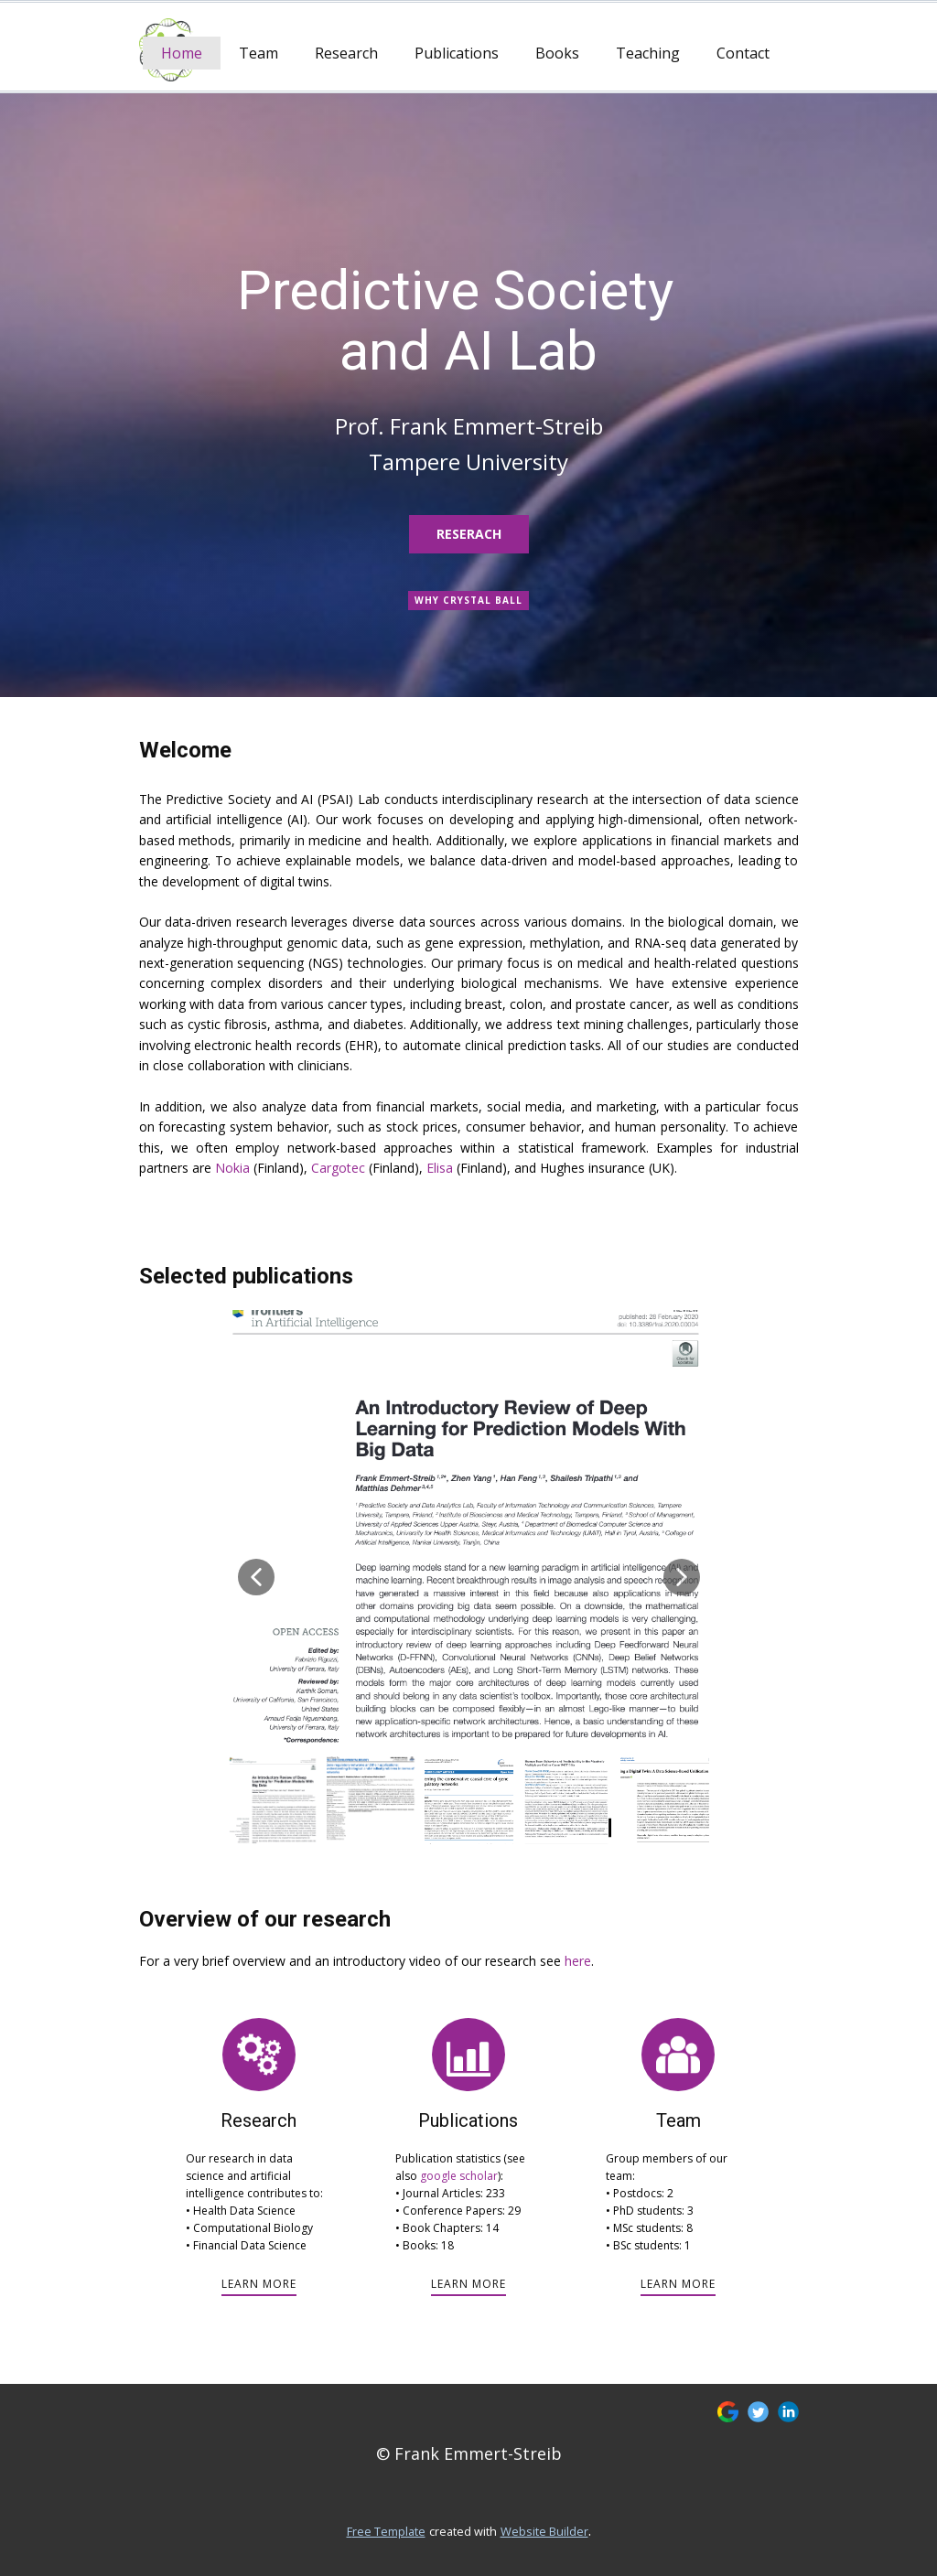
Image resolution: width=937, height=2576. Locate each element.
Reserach (468, 533)
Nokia (232, 1167)
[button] (256, 1577)
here (578, 1961)
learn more (258, 2284)
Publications (457, 53)
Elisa (439, 1167)
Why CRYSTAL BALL (468, 600)
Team (258, 53)
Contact (743, 53)
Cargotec (338, 1167)
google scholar (459, 2176)
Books (557, 53)
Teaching (648, 53)
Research (346, 53)
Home (181, 53)
